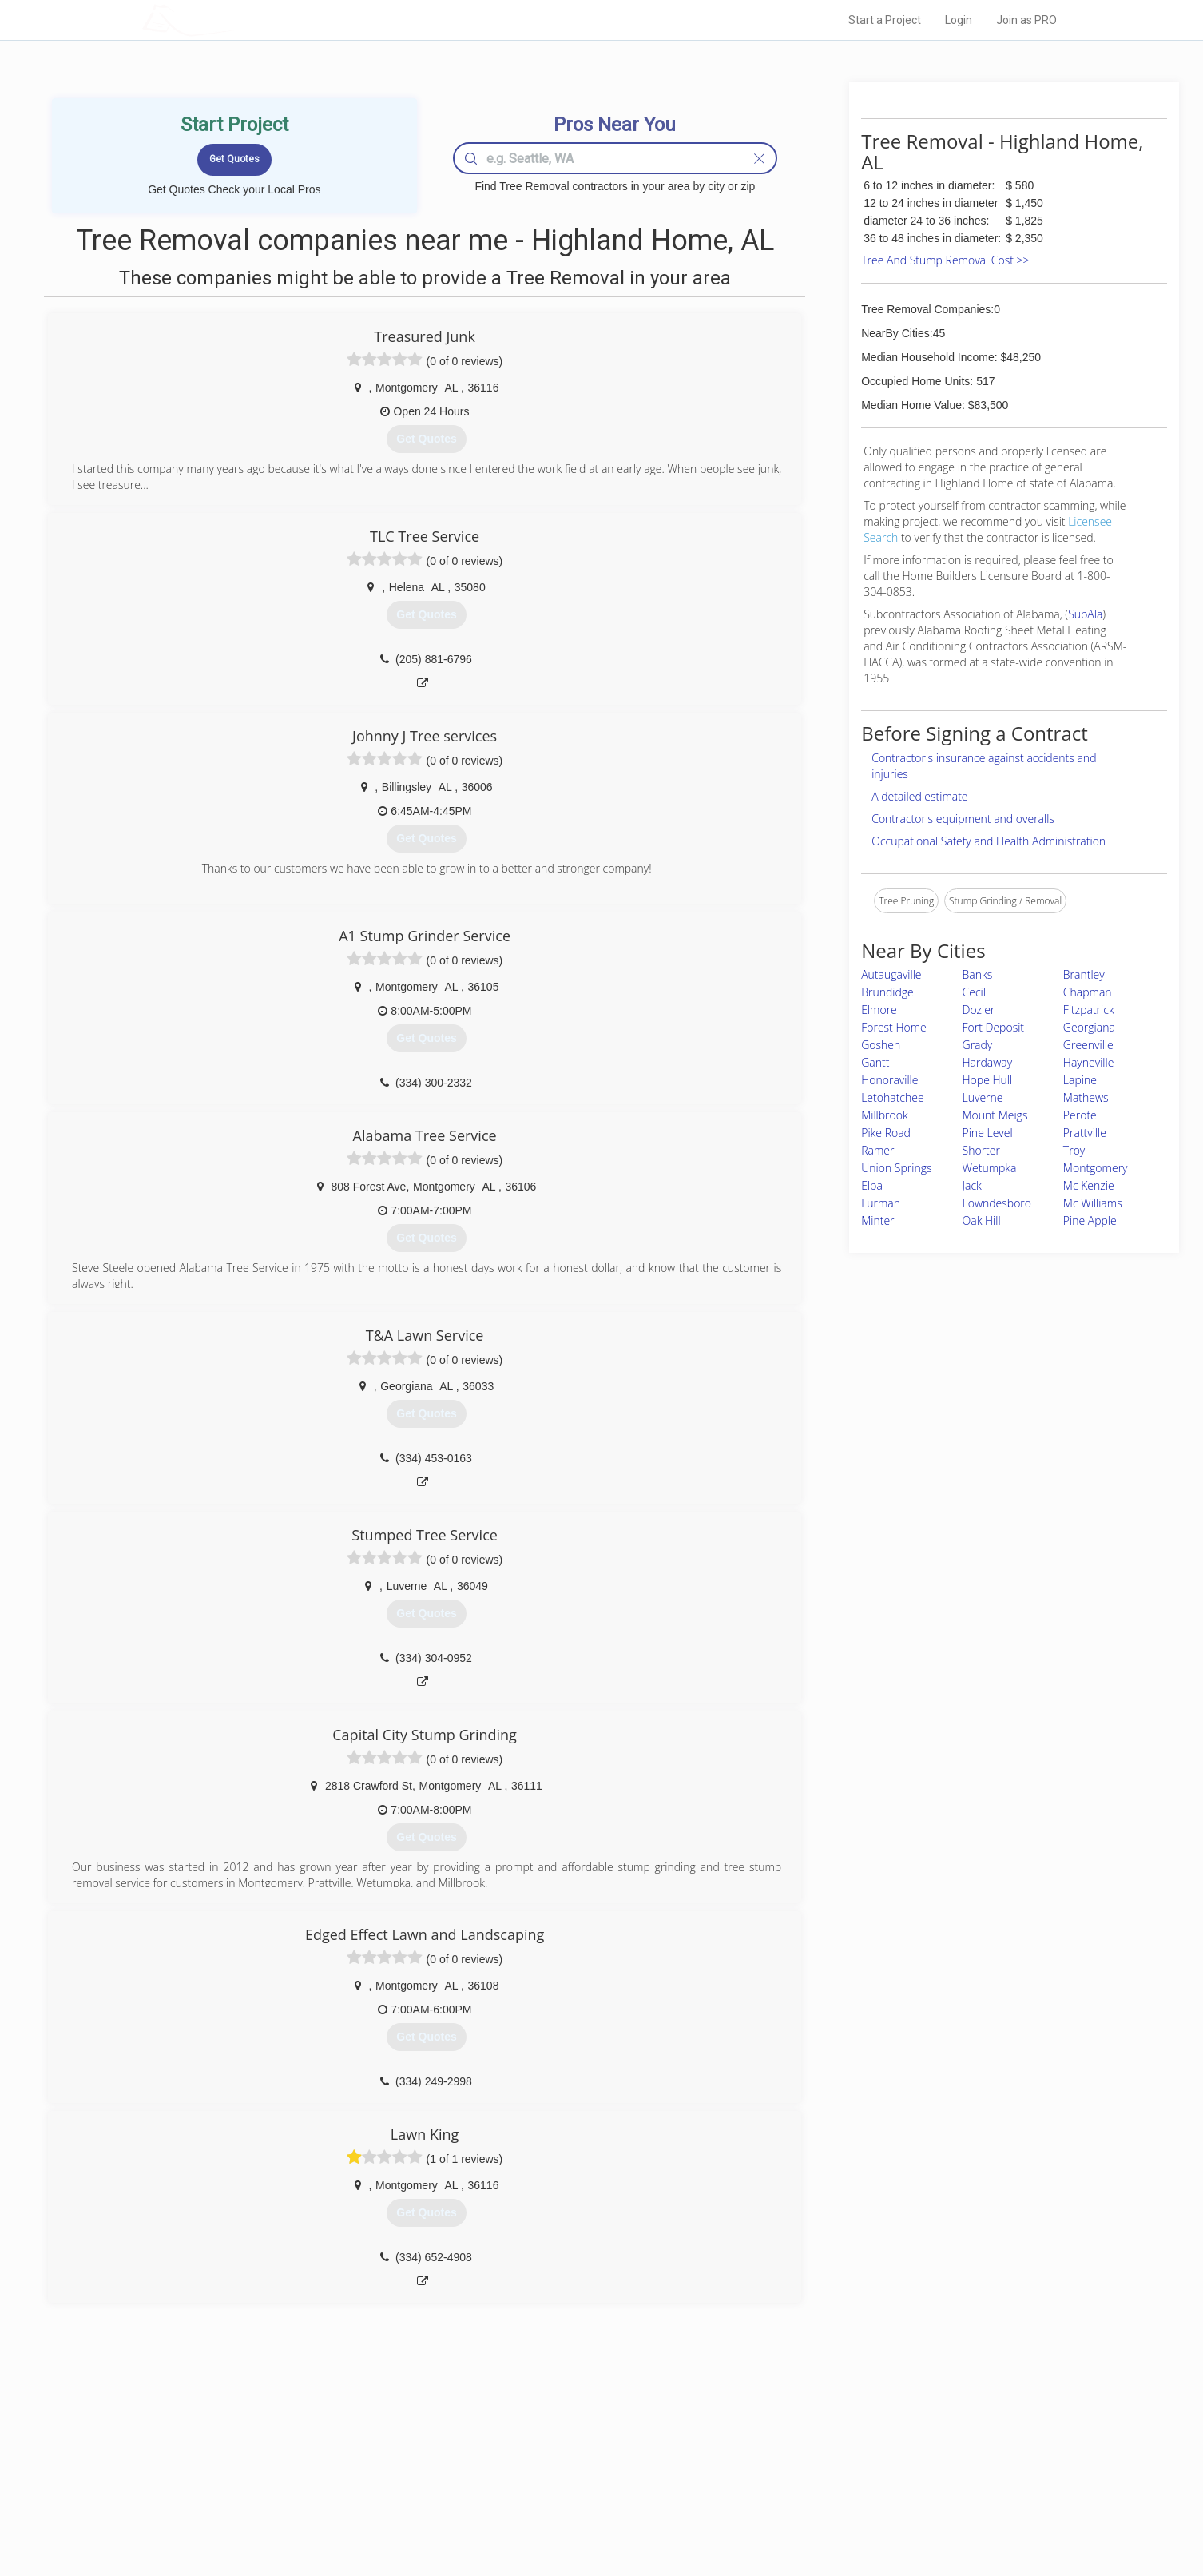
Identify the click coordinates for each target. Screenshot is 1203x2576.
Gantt (875, 1062)
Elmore (879, 1009)
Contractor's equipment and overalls (962, 818)
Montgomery (1095, 1167)
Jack (972, 1185)
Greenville (1088, 1044)
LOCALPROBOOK (235, 19)
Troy (1074, 1150)
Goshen (880, 1044)
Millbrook (884, 1115)
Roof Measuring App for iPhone (587, 2495)
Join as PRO (1026, 20)
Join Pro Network (556, 2441)
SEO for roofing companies (844, 2512)
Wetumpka (990, 1167)
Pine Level (988, 1132)
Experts (535, 2459)
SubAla (1085, 614)
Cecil (974, 992)
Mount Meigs (995, 1115)
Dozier (979, 1009)
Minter (877, 1220)
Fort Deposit (994, 1027)
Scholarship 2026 (824, 2441)
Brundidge (887, 992)
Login (958, 20)
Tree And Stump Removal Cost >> (945, 260)
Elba (872, 1185)
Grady (978, 1044)
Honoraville (889, 1079)
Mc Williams (1092, 1202)
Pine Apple (1090, 1220)
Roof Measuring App (563, 2477)
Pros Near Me (326, 2459)
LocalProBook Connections (846, 2495)
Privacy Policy (816, 2459)
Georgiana (1089, 1027)
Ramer (877, 1150)
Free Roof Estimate (339, 2495)
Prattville (1084, 1132)
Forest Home (894, 1027)
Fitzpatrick (1088, 1009)
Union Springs (896, 1167)
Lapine (1080, 1079)
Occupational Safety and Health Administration (988, 841)
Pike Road (886, 1132)
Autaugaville (891, 974)
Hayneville (1088, 1062)
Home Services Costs (345, 2441)
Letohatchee (892, 1097)
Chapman (1087, 992)
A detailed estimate (919, 796)
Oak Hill (982, 1220)
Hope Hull (988, 1079)
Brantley (1084, 974)
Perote (1080, 1115)
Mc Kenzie (1088, 1185)
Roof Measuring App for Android (589, 2512)
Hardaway (988, 1062)
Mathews (1086, 1097)
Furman (880, 1202)
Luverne (983, 1097)
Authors (803, 2477)
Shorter (981, 1150)
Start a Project (884, 20)
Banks (978, 974)
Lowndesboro (997, 1202)
